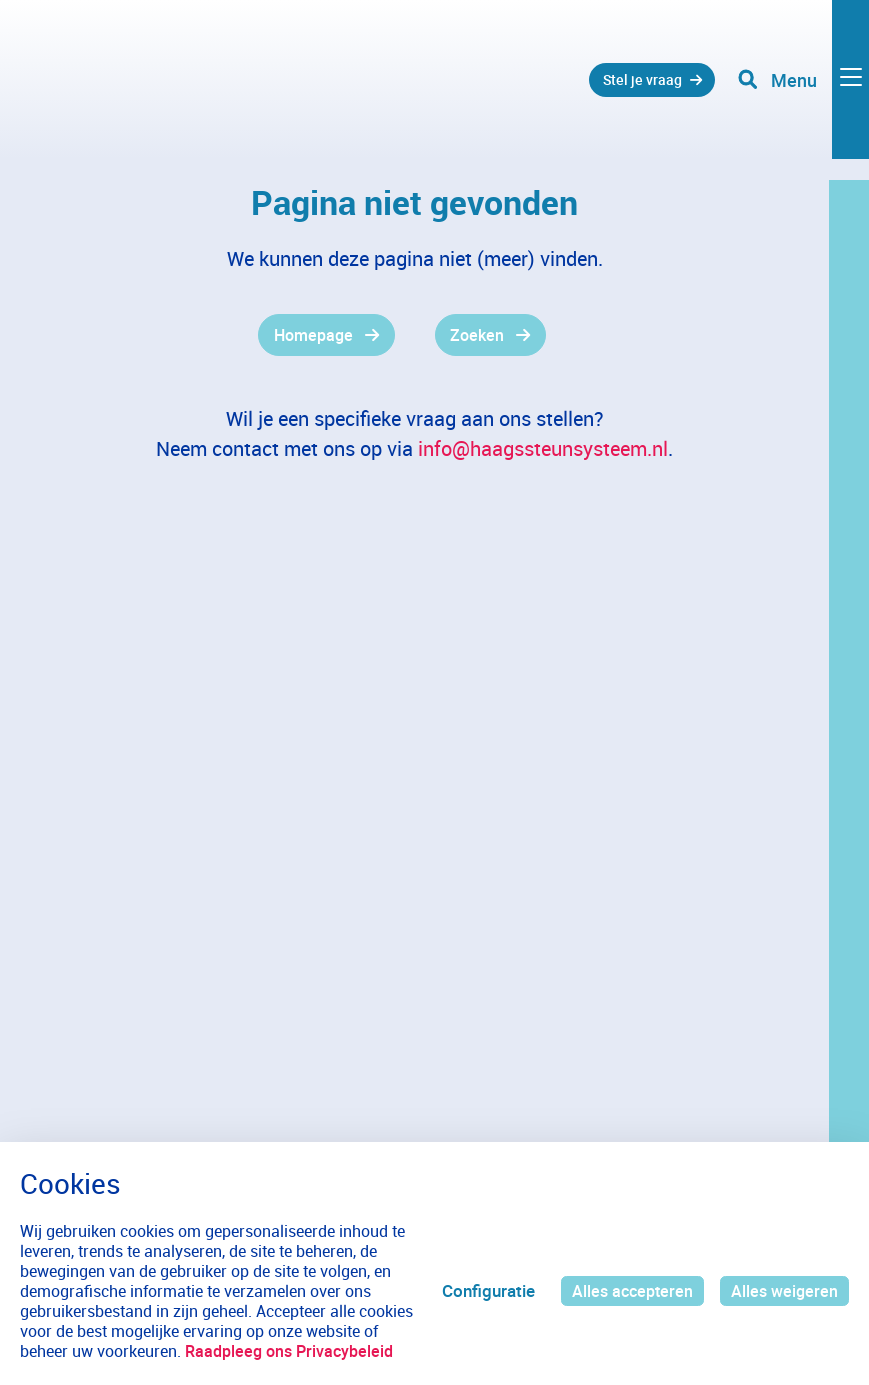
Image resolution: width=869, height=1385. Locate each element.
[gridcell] (247, 336)
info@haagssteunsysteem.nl (543, 450)
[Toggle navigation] (802, 90)
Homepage (309, 335)
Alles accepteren (627, 1280)
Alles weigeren (783, 1280)
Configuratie (480, 1280)
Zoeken (480, 335)
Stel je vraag (627, 89)
